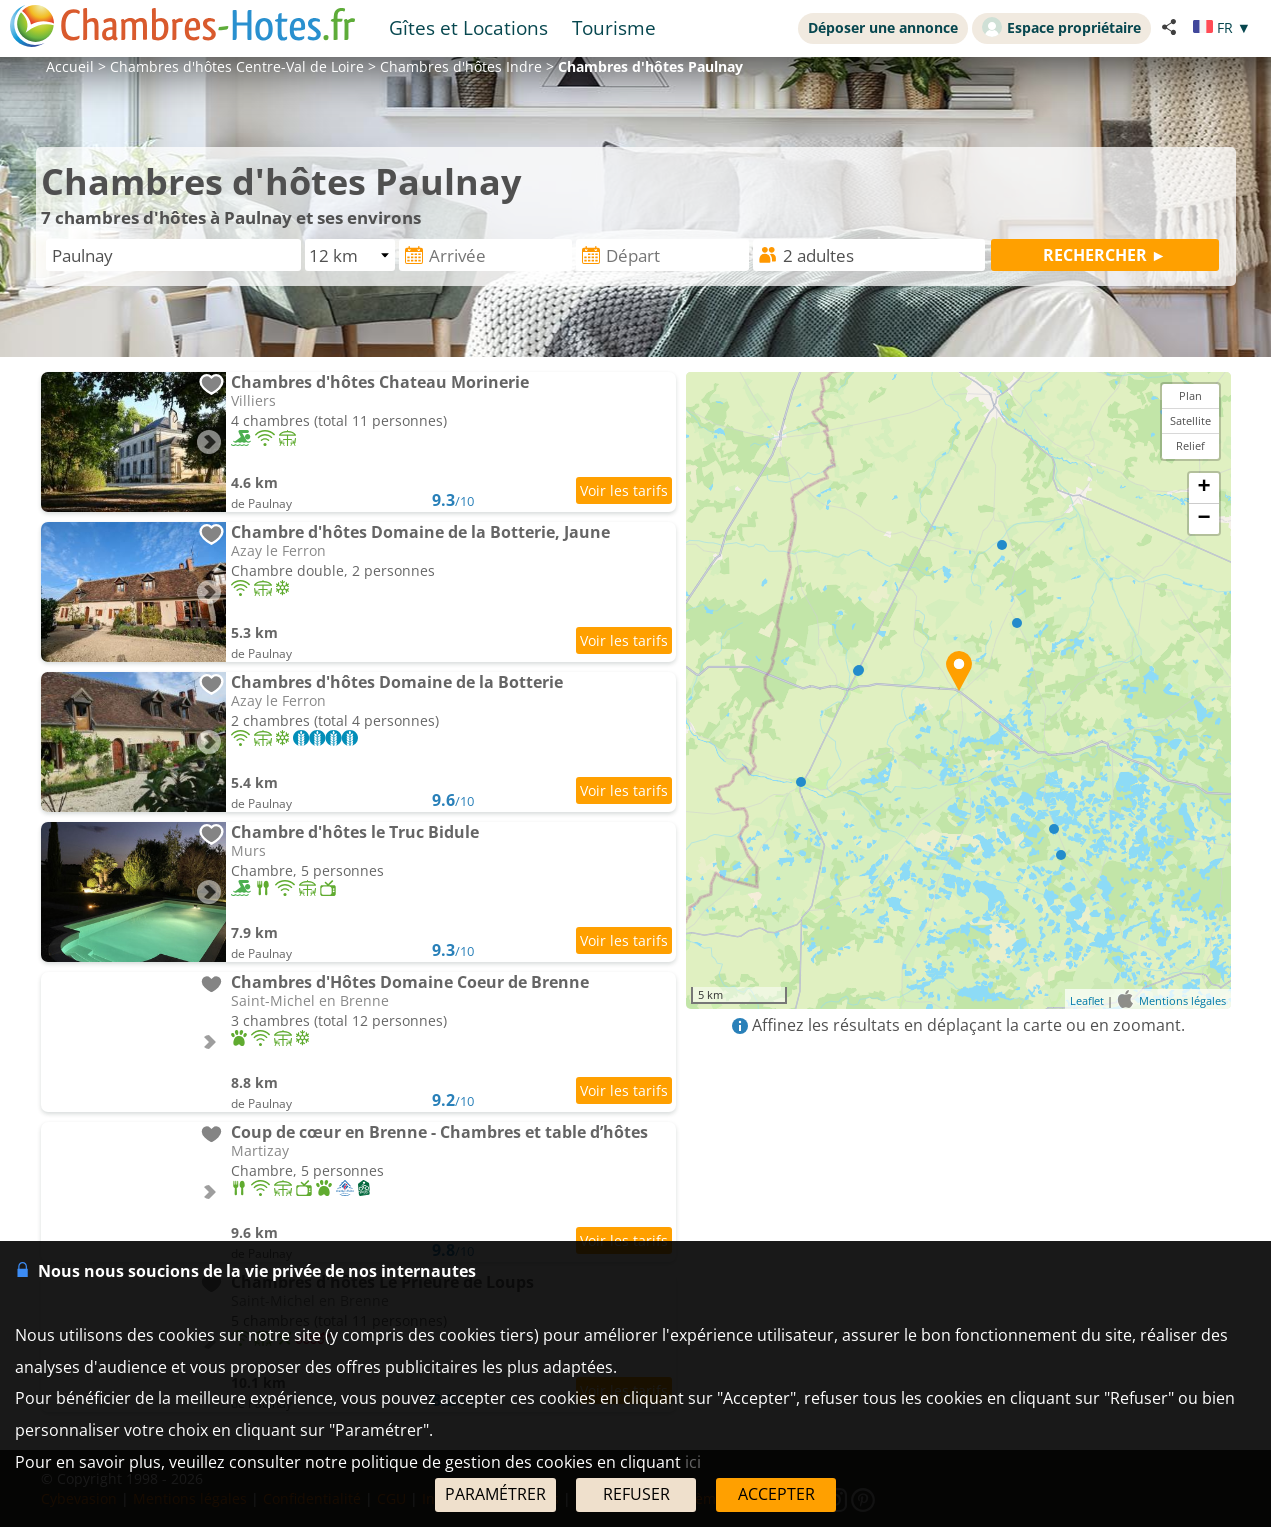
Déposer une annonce (883, 27)
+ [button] (1203, 488)
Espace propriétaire (1061, 27)
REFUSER (636, 1494)
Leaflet (1087, 1000)
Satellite (1190, 420)
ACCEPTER (776, 1494)
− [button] (1203, 519)
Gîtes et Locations (468, 27)
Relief (1190, 445)
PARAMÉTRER (495, 1494)
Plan (1190, 395)
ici (693, 1462)
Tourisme (614, 27)
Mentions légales (1182, 1000)
